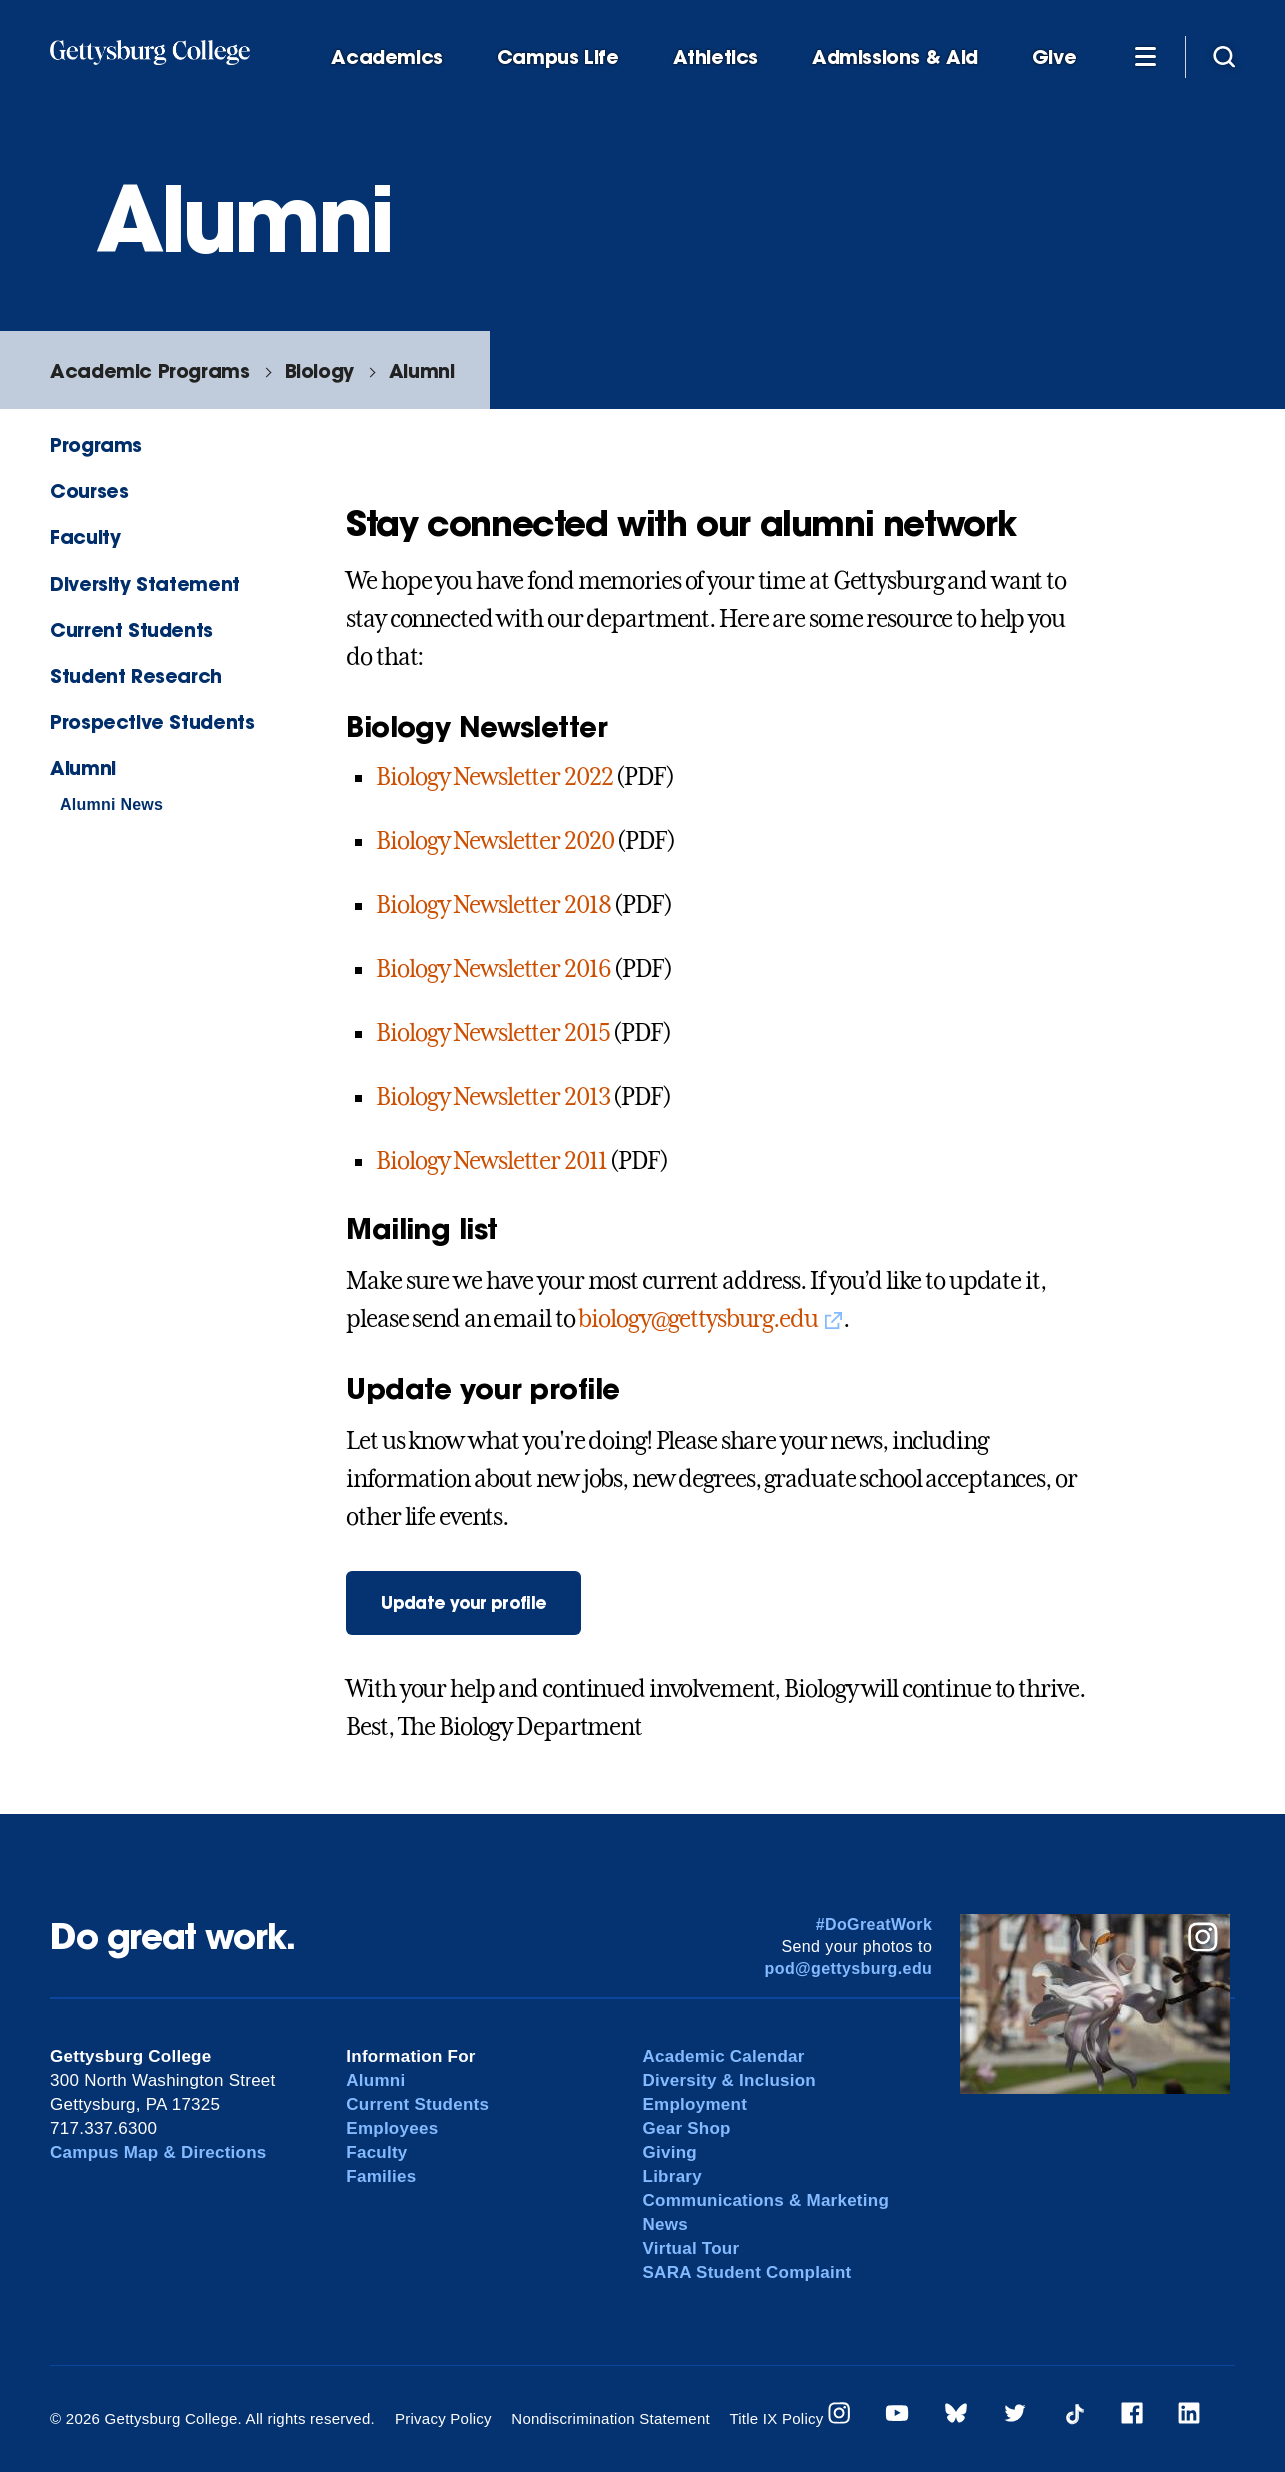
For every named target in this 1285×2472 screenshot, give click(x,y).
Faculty (85, 536)
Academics (387, 57)
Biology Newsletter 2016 (493, 969)
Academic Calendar (724, 2056)
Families (381, 2176)
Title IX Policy (776, 2418)
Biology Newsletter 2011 (491, 1161)
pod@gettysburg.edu (849, 1968)
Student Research (136, 675)
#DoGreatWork (874, 1924)
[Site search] (1224, 56)
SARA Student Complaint (747, 2272)
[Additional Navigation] (1145, 56)
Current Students (131, 629)
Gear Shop (687, 2128)
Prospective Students (152, 721)
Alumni (422, 370)
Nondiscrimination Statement (610, 2418)
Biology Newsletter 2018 (493, 905)
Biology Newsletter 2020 (494, 841)
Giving (670, 2152)
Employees (392, 2128)
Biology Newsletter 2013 (492, 1097)
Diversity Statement (145, 583)
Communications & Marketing (766, 2200)
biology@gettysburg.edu (697, 1319)
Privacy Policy (443, 2418)
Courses (89, 490)
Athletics (716, 57)
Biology (319, 370)
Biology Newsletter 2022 (494, 777)
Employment (695, 2104)
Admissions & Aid (895, 57)
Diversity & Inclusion (730, 2080)
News (665, 2224)
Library (672, 2176)
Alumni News (111, 804)
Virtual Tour (691, 2248)
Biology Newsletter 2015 (492, 1033)
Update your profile (463, 1602)
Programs (96, 444)
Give (1054, 57)
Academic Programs (149, 370)
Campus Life (558, 57)
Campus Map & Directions (158, 2152)
